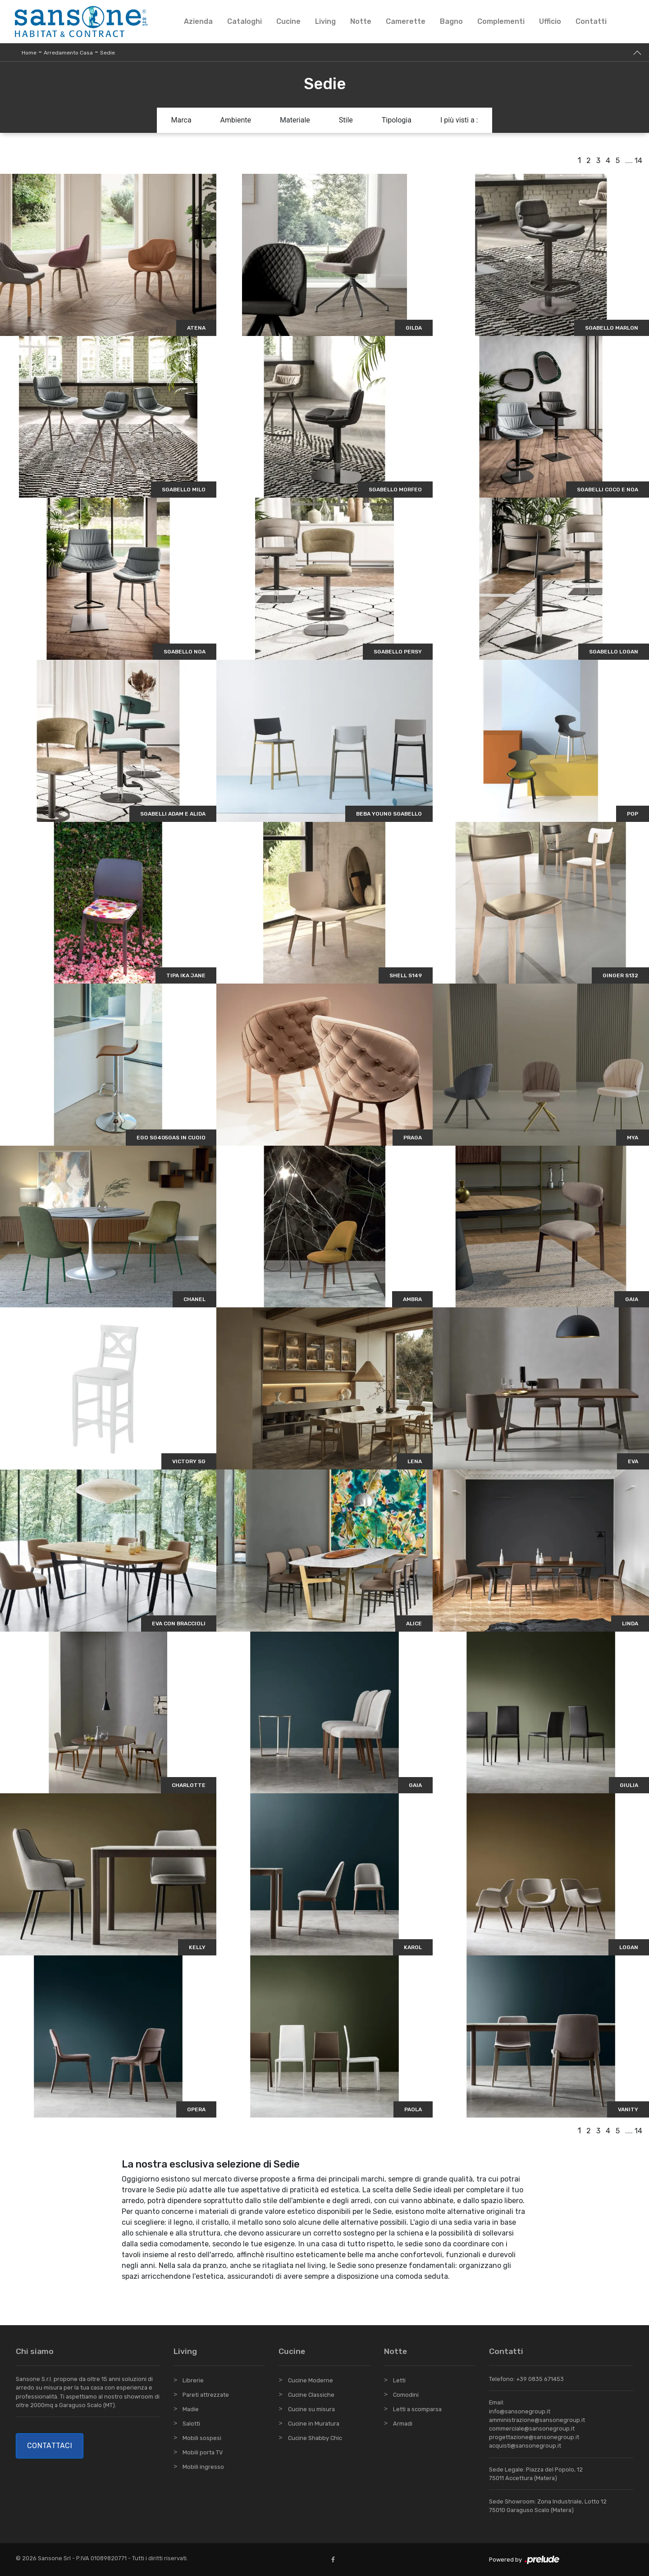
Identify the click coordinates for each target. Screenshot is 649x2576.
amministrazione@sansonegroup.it (537, 2420)
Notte (360, 21)
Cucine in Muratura (313, 2423)
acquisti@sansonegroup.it (525, 2445)
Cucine (288, 21)
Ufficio (550, 21)
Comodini (406, 2394)
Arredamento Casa (68, 53)
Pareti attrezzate (206, 2394)
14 (638, 160)
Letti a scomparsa (417, 2409)
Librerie (193, 2380)
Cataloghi (244, 21)
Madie (191, 2409)
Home (29, 53)
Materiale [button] (295, 120)
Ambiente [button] (235, 120)
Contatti (591, 21)
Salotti (191, 2423)
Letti (399, 2380)
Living (325, 21)
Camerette (405, 21)
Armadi (402, 2423)
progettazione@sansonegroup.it (534, 2437)
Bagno (451, 21)
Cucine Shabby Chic (315, 2438)
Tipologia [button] (396, 120)
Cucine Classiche (311, 2394)
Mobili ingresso (203, 2466)
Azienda (198, 21)
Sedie (107, 53)
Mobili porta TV (203, 2452)
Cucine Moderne (310, 2380)
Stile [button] (346, 120)
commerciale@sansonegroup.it (532, 2428)
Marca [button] (181, 120)
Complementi (501, 21)
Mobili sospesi (202, 2438)
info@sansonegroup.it (519, 2411)
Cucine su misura (311, 2409)
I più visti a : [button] (459, 120)
